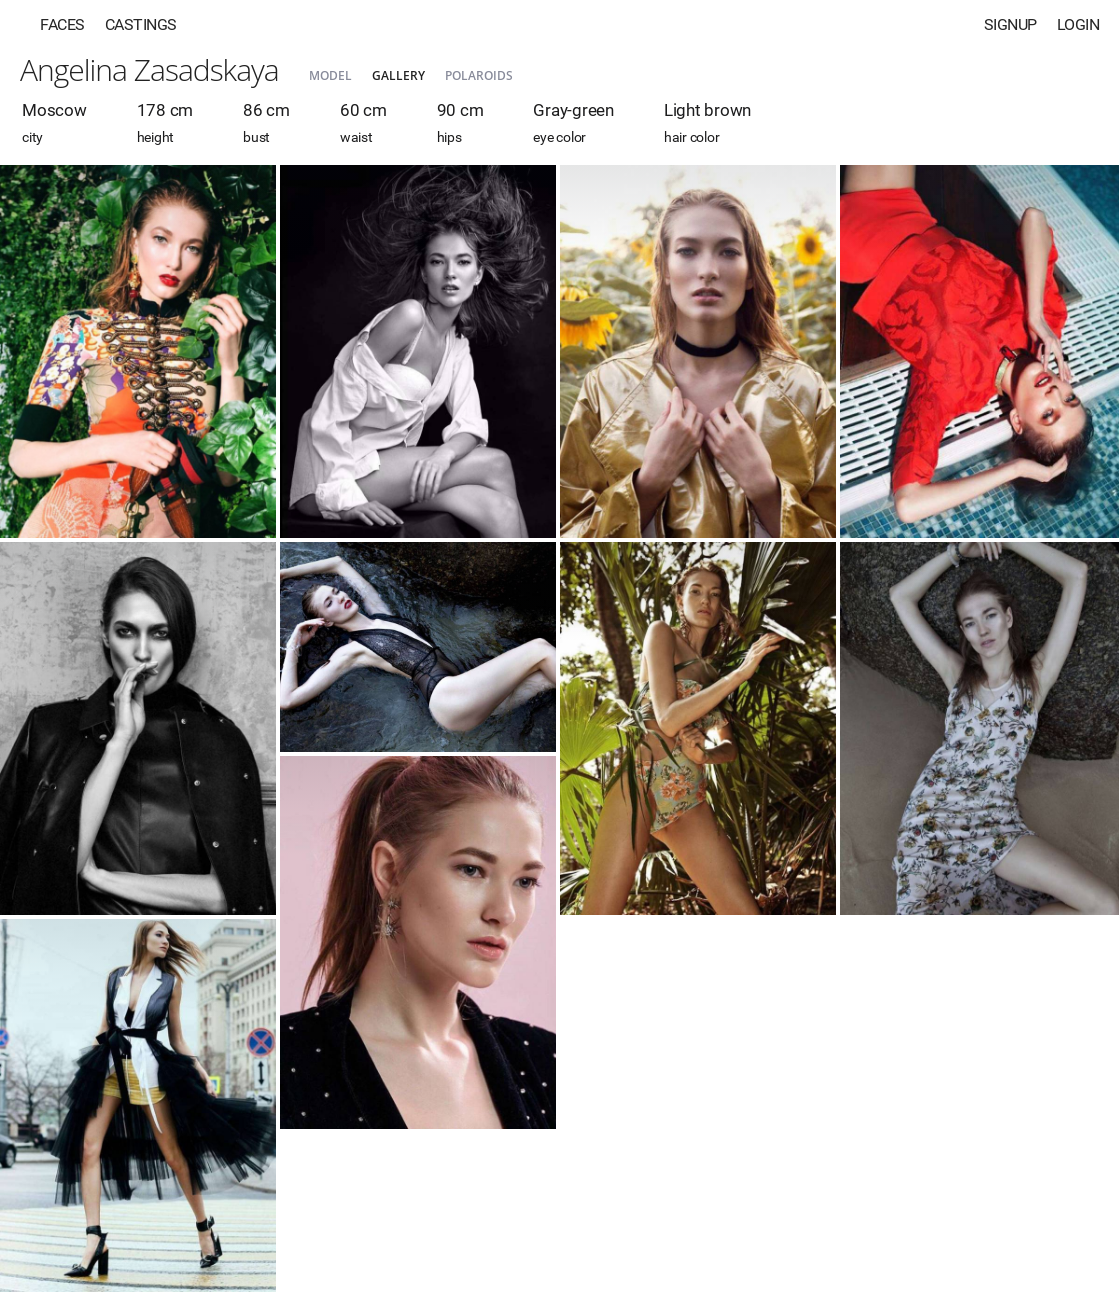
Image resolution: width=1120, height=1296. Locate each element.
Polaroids (479, 75)
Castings (141, 24)
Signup (1010, 24)
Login (1078, 24)
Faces (62, 24)
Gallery (398, 75)
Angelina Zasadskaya (149, 69)
